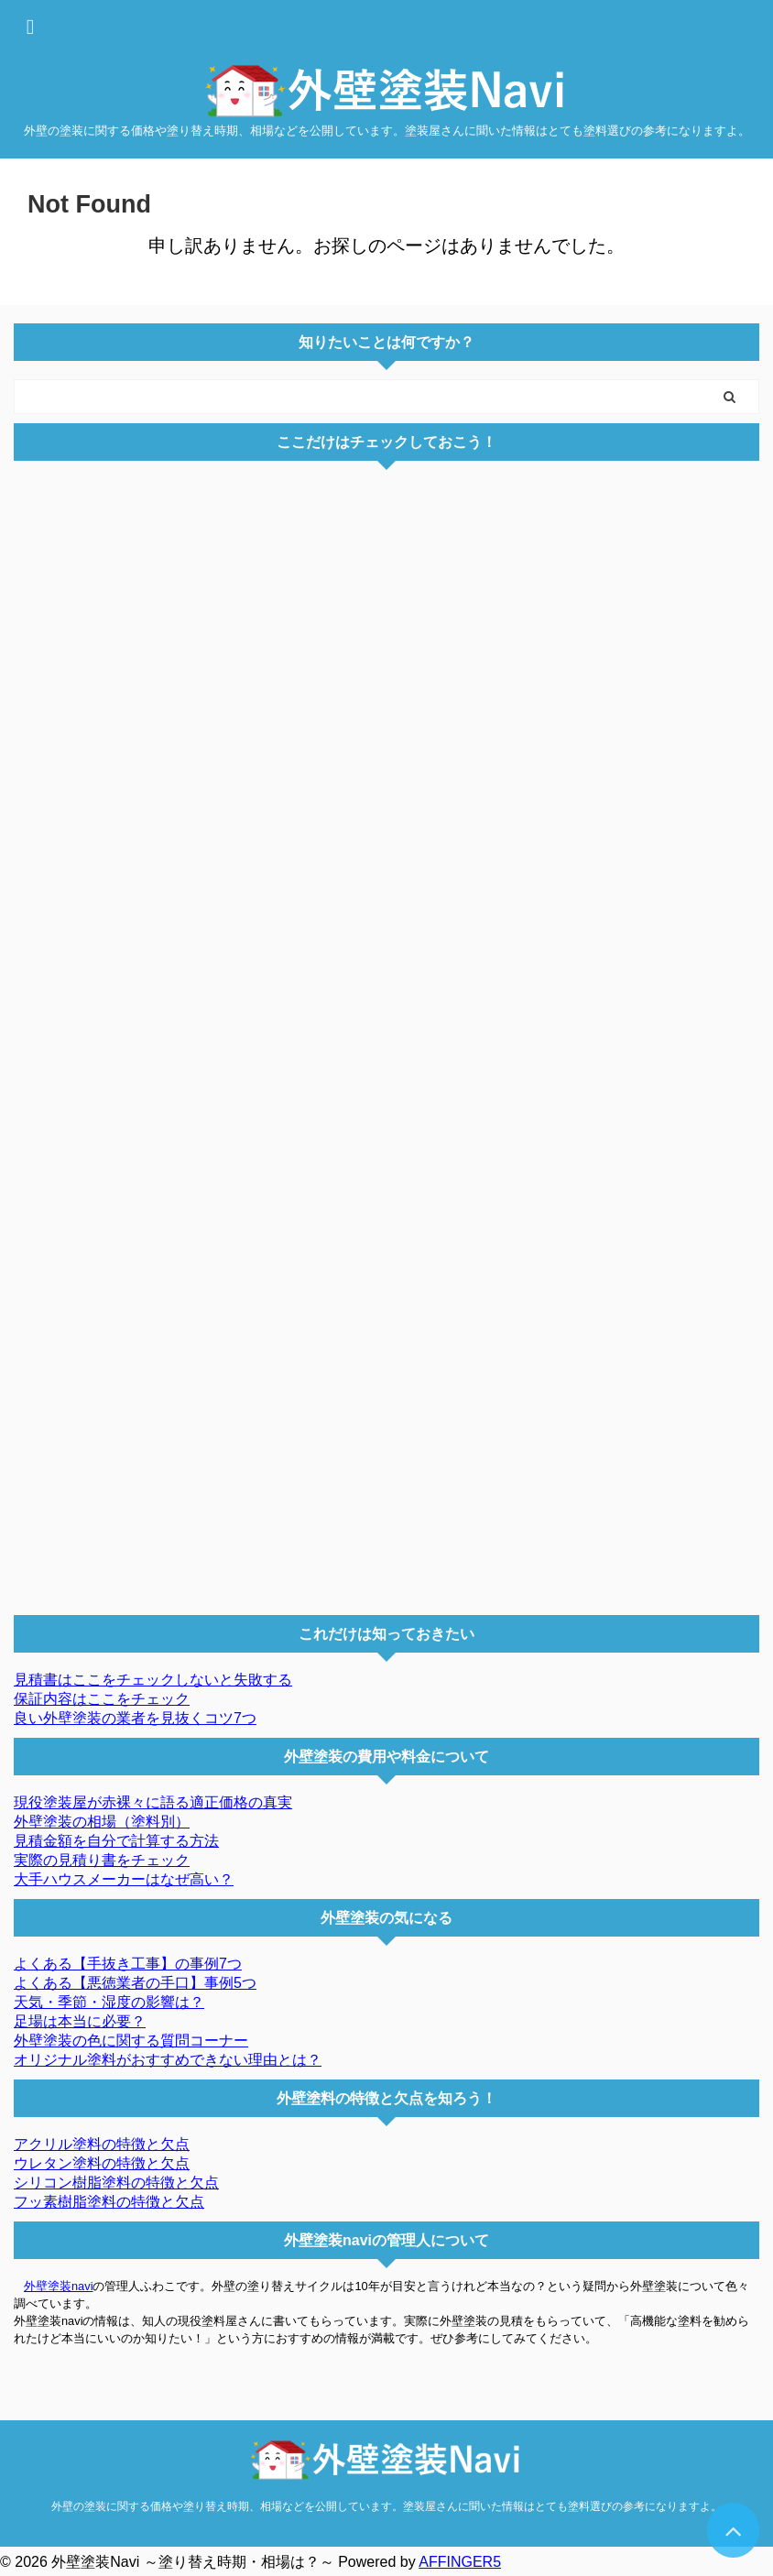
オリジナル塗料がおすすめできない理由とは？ (167, 2060)
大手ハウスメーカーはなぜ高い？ (124, 1879)
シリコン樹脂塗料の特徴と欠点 (116, 2182)
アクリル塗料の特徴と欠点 (102, 2144)
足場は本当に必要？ (80, 2021)
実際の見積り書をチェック (102, 1860)
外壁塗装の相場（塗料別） (102, 1821)
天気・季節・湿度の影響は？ (109, 2002)
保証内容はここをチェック (102, 1699)
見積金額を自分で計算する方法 (116, 1841)
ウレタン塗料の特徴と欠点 (102, 2163)
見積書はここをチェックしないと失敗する (153, 1679)
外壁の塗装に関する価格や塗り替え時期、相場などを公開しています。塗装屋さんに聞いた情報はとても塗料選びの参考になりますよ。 (386, 2506)
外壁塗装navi (58, 2286)
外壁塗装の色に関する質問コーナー (131, 2040)
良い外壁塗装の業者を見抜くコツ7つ (135, 1718)
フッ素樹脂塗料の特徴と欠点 (109, 2202)
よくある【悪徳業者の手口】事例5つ (135, 1983)
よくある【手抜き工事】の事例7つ (128, 1963)
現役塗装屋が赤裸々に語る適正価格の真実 (153, 1802)
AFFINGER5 (460, 2562)
